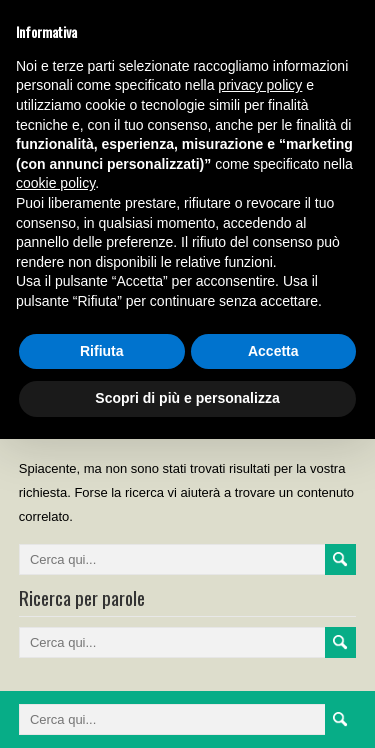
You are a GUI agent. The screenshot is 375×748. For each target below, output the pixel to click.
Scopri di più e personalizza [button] (187, 398)
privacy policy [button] (260, 85)
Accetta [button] (273, 351)
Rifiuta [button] (102, 351)
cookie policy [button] (55, 183)
